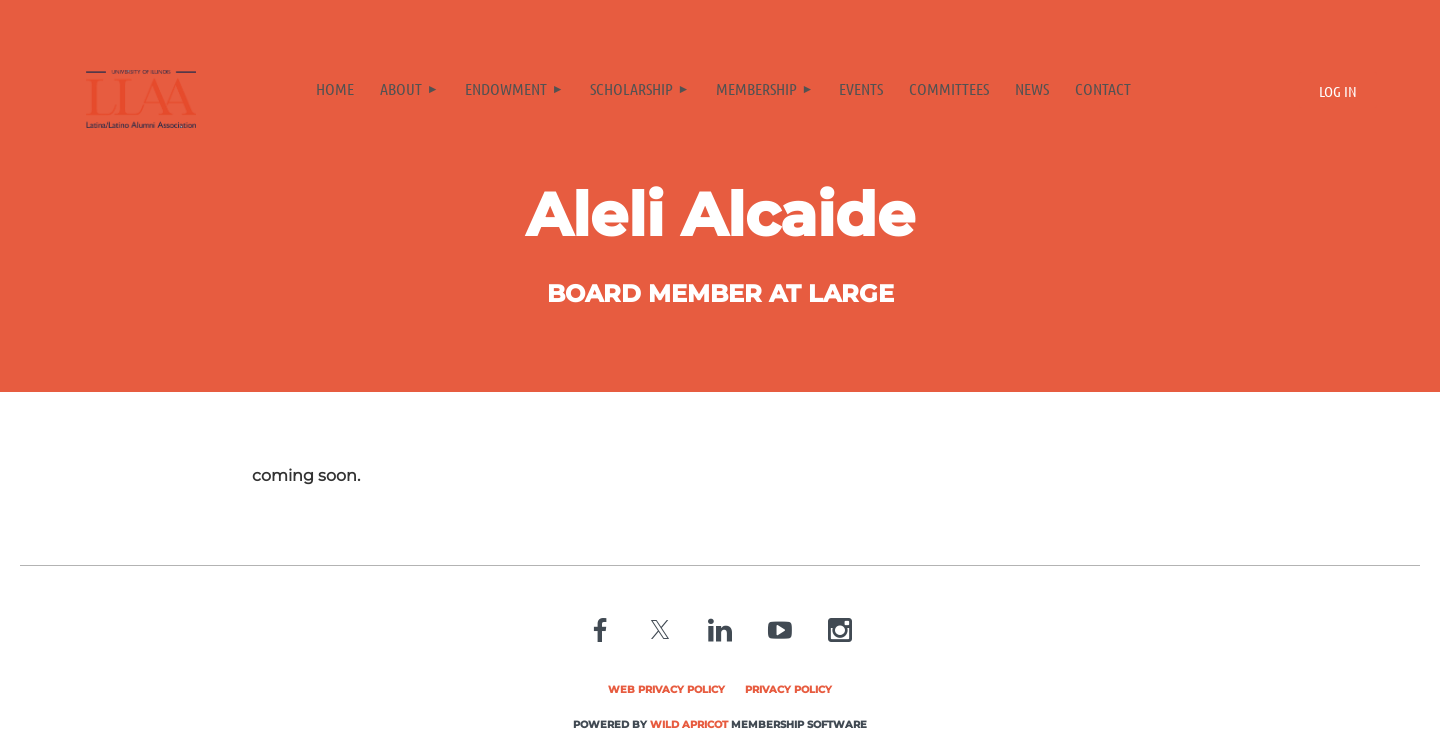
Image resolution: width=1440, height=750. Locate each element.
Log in (1338, 91)
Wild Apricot (689, 724)
